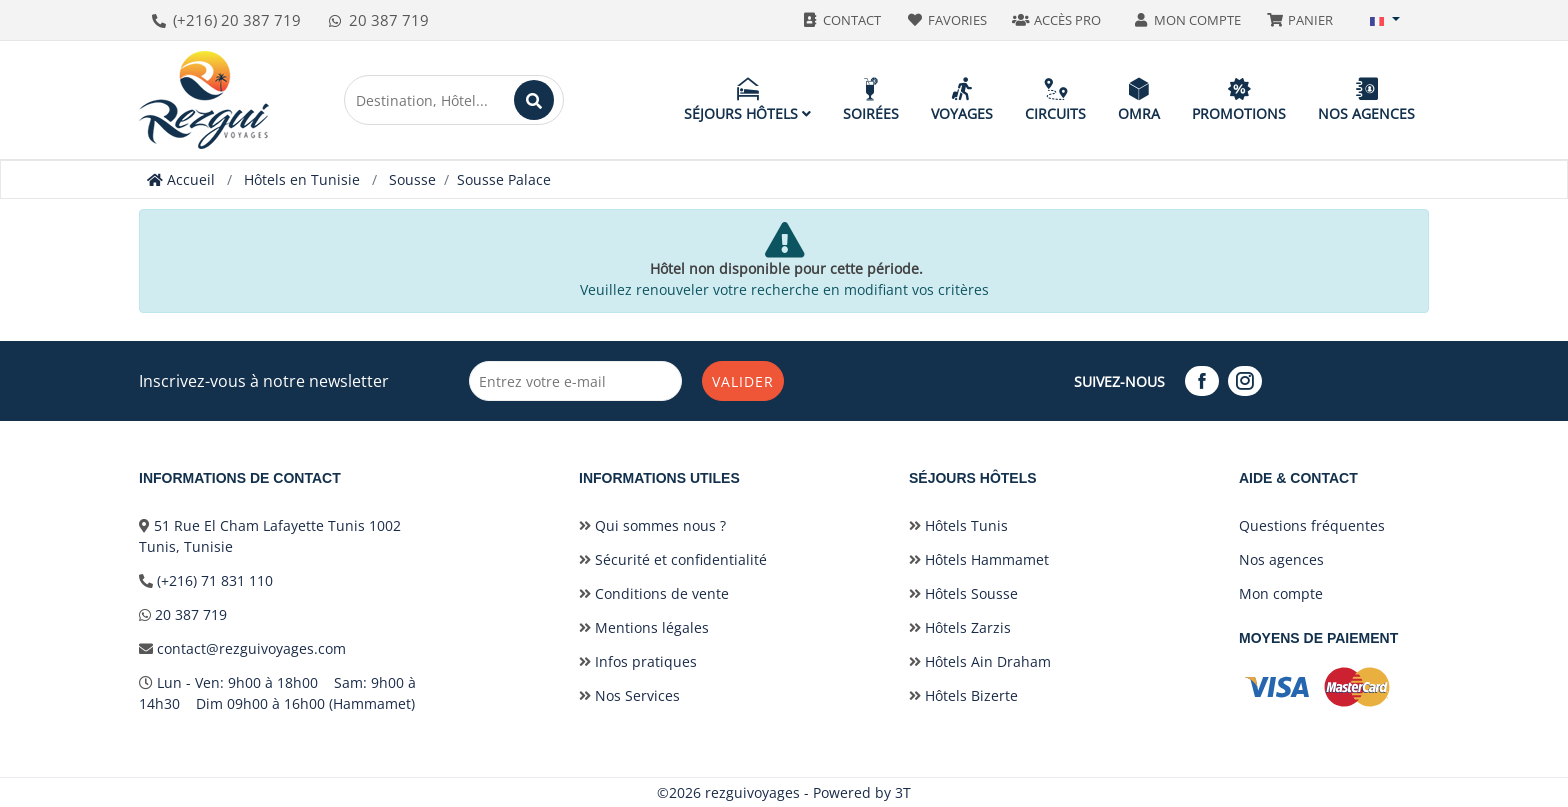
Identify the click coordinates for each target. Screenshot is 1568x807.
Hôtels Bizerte (963, 695)
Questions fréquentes (1312, 525)
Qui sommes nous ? (652, 525)
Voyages (962, 99)
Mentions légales (644, 627)
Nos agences (1366, 99)
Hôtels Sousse (963, 593)
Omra (1139, 99)
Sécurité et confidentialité (673, 559)
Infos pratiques (638, 661)
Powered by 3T (862, 792)
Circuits (1055, 99)
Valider (743, 381)
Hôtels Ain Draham (980, 661)
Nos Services (629, 695)
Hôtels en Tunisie (302, 179)
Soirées (871, 99)
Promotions (1239, 99)
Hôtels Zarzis (960, 627)
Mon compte (1281, 593)
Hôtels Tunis (958, 525)
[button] (1385, 20)
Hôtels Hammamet (979, 559)
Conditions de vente (654, 593)
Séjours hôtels (747, 99)
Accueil (181, 179)
